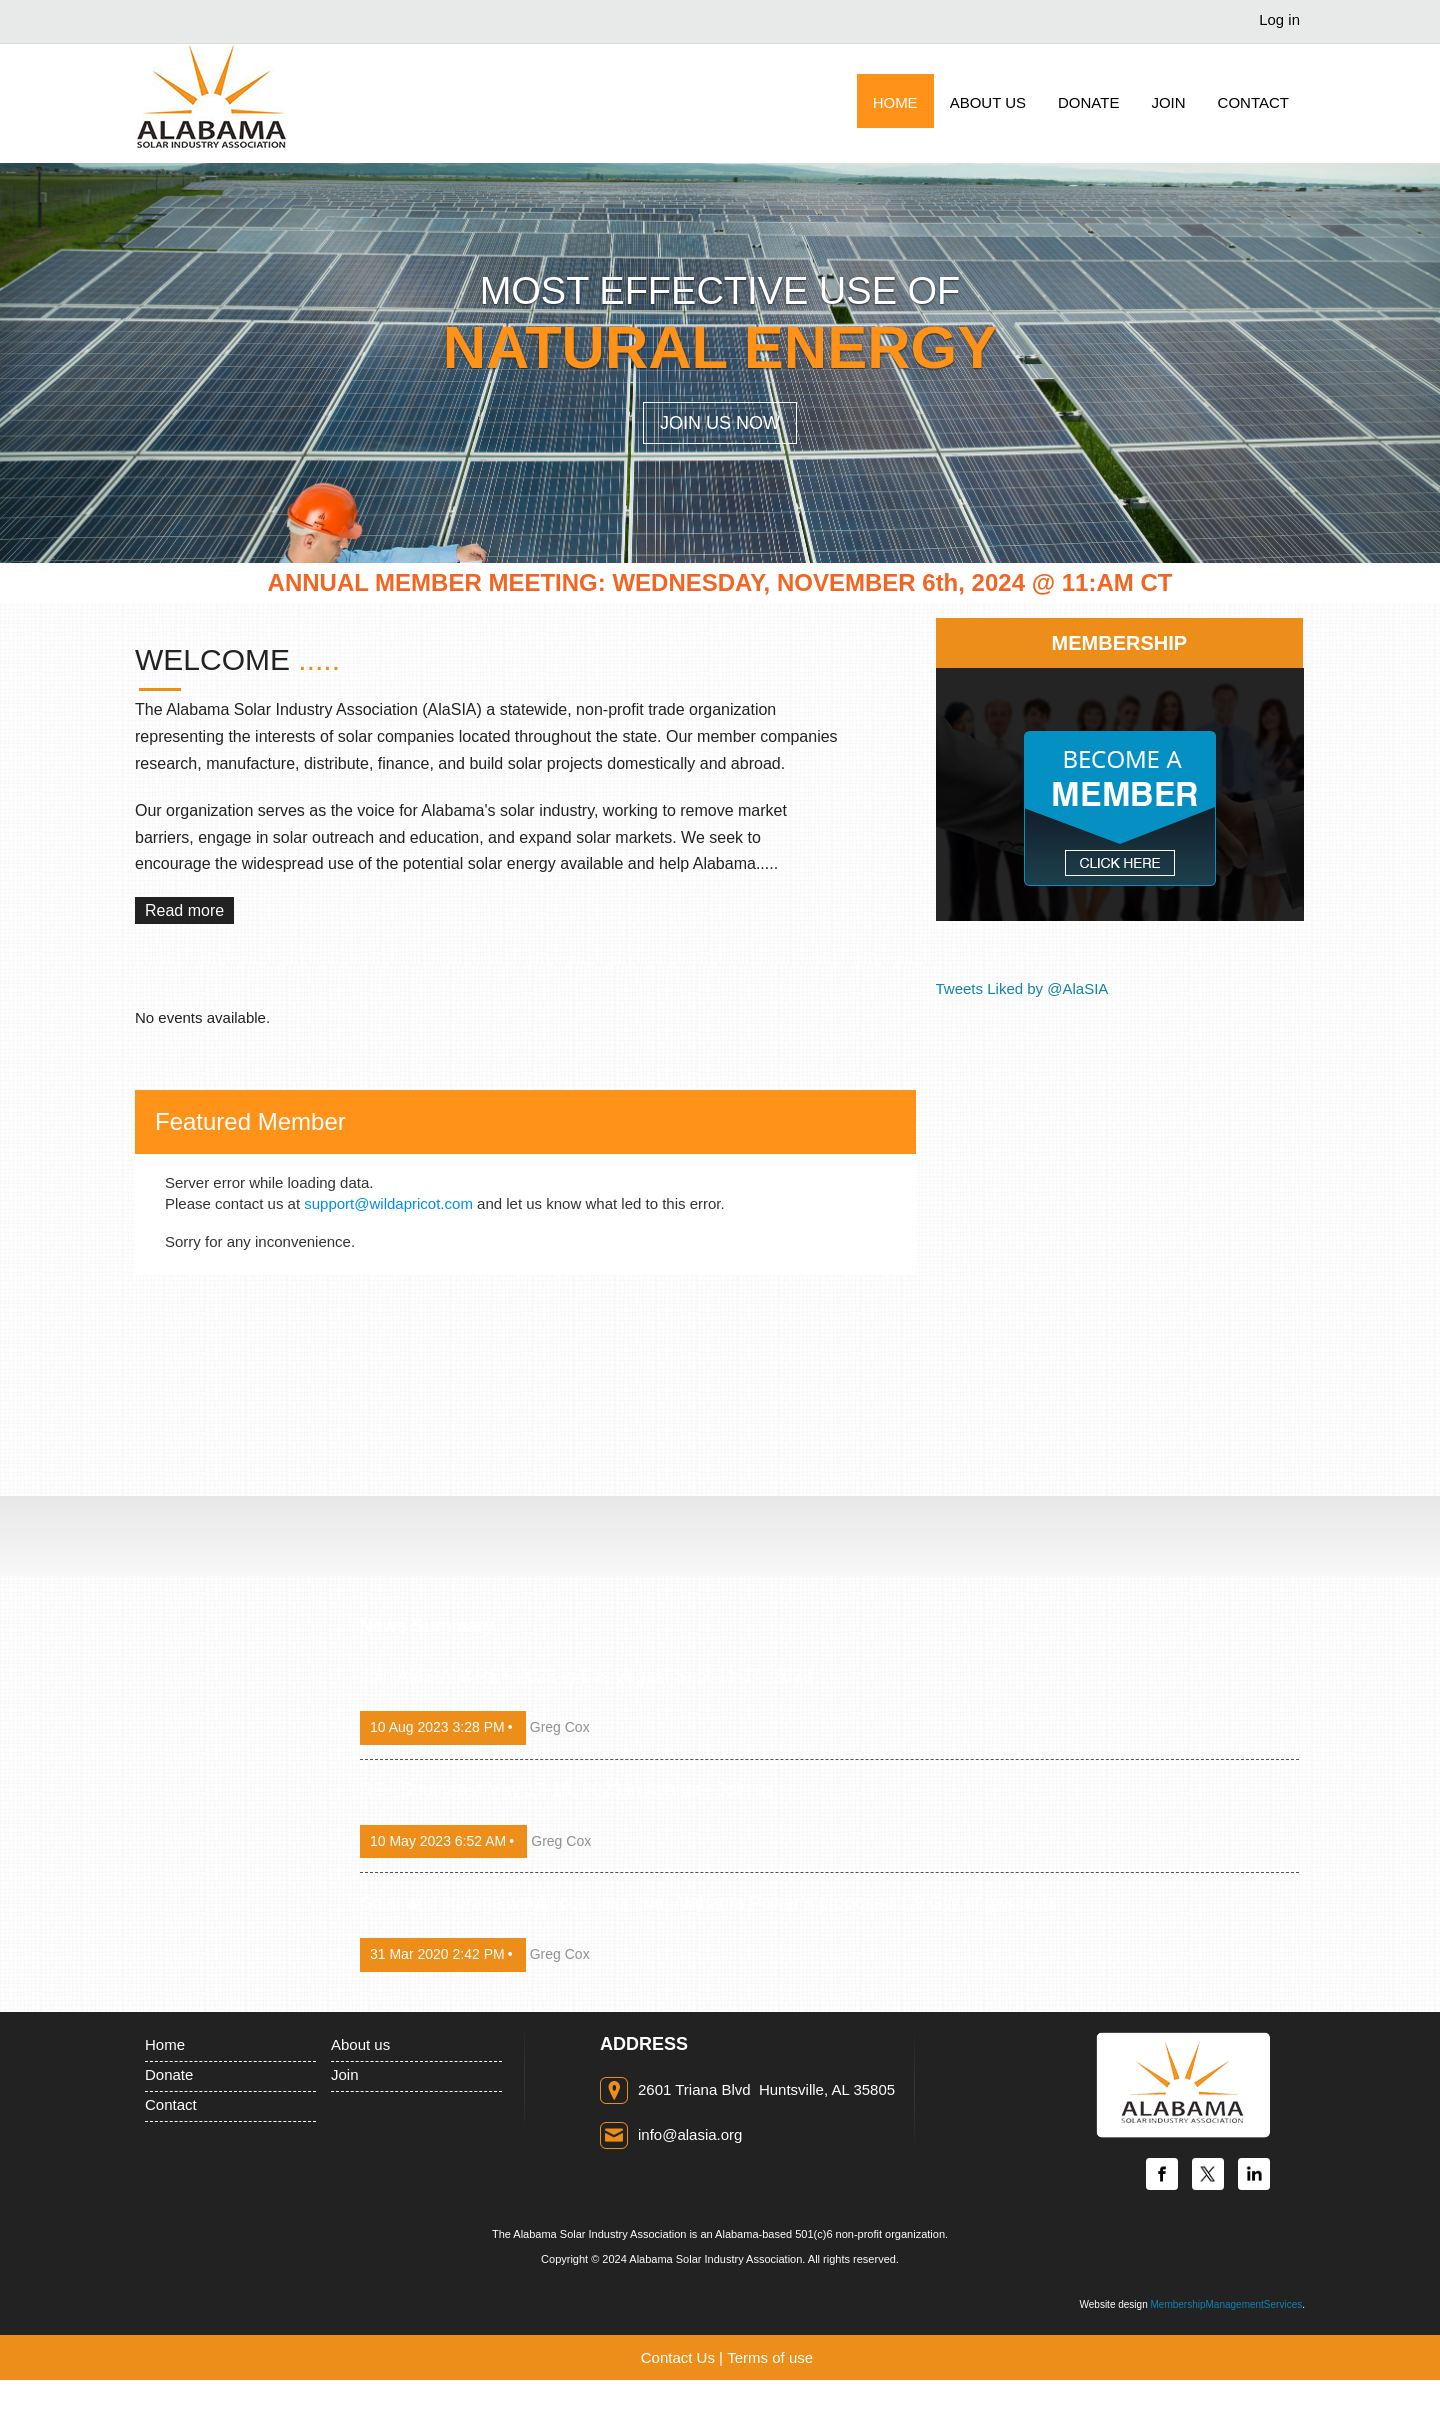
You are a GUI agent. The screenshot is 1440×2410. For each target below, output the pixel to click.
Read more (184, 910)
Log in (1279, 19)
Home (165, 2044)
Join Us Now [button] (720, 423)
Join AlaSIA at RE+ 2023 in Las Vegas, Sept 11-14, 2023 (586, 1676)
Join (345, 2074)
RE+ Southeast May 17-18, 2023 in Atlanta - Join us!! (572, 1790)
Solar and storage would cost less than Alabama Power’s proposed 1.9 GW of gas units (708, 1903)
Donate (169, 2074)
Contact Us (678, 2357)
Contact (171, 2104)
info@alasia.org (690, 2134)
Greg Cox (560, 1727)
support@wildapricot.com (388, 1203)
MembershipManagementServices (1226, 2304)
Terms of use (770, 2357)
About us (360, 2044)
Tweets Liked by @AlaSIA (1022, 988)
